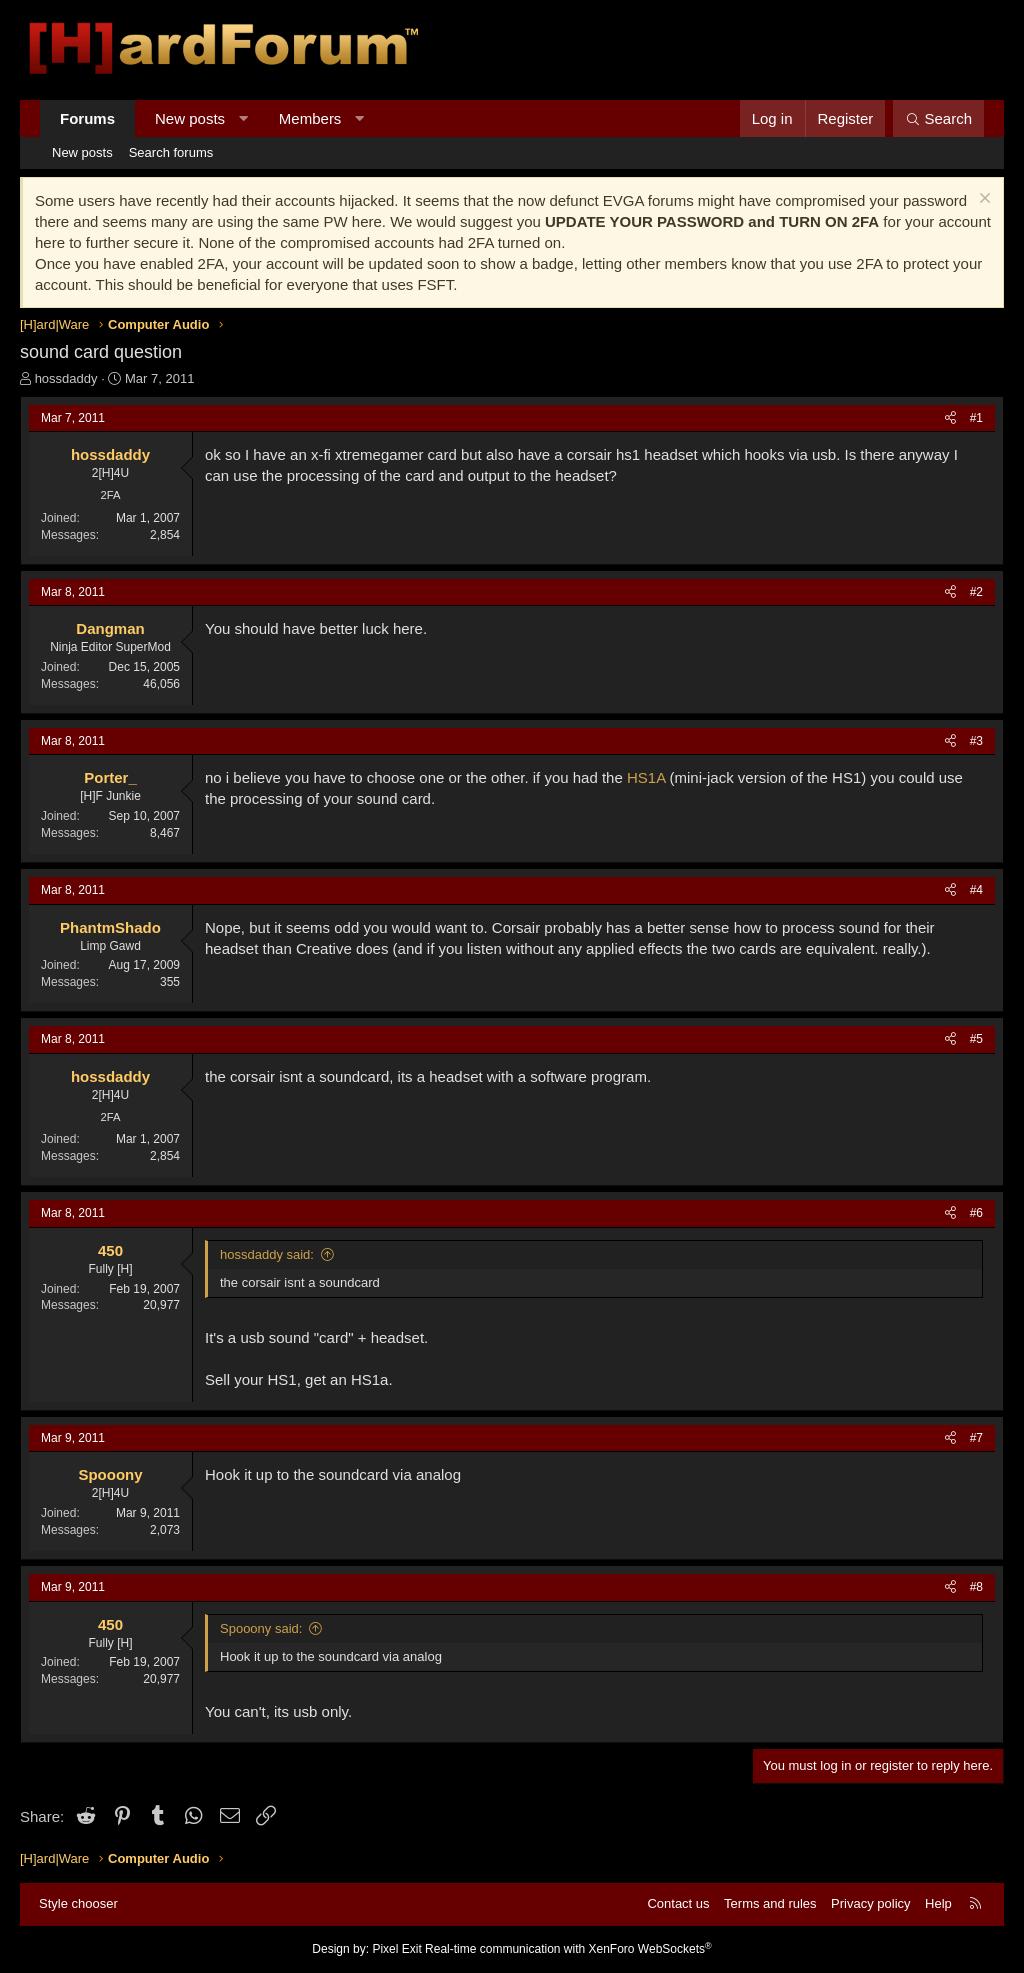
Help (938, 1903)
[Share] (950, 418)
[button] (243, 118)
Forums (87, 118)
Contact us (678, 1903)
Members (310, 118)
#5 (976, 1039)
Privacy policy (870, 1903)
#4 (976, 890)
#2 (976, 592)
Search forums (171, 152)
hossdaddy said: (267, 1254)
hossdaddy (66, 378)
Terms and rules (770, 1903)
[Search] (938, 118)
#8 (976, 1587)
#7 (976, 1438)
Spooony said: (261, 1628)
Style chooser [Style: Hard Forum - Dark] (78, 1903)
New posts (190, 118)
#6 (976, 1213)
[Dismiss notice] (982, 200)
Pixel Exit (396, 1949)
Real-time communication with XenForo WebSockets (568, 1949)
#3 (976, 741)
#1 (976, 418)
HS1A (646, 777)
